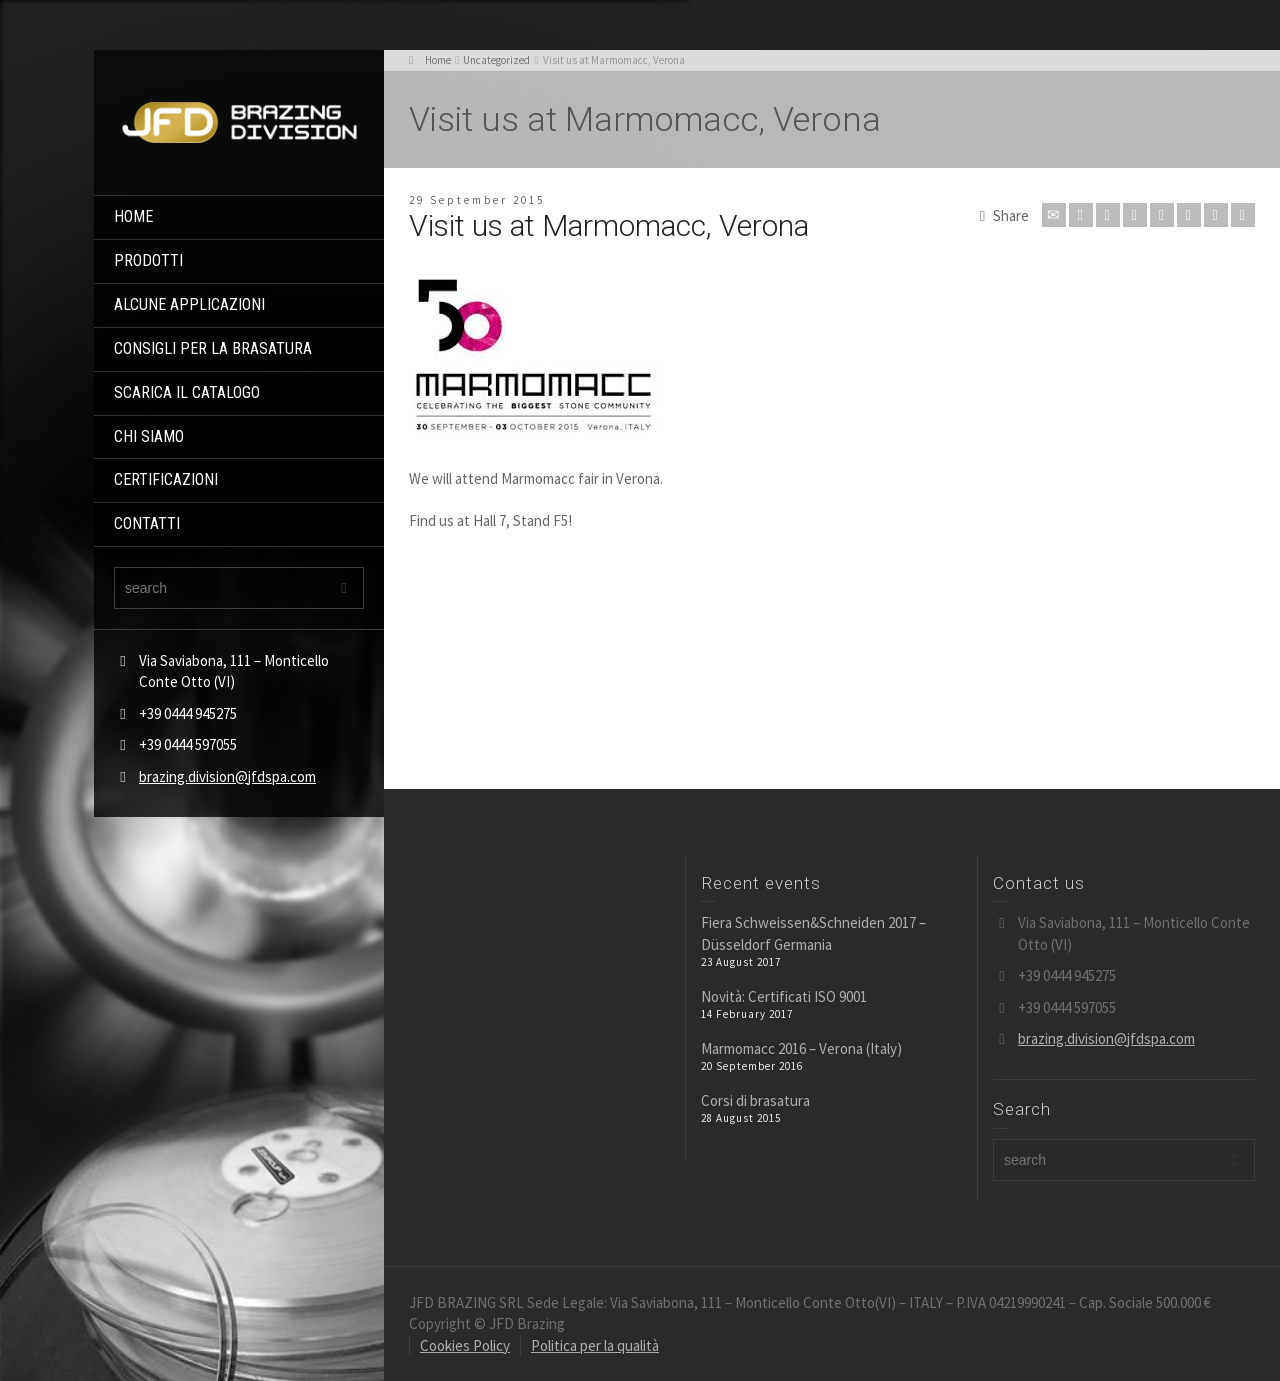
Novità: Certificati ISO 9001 (784, 996)
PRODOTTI (148, 260)
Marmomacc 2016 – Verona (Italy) (801, 1048)
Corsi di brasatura (755, 1100)
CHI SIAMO (149, 436)
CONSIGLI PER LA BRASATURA (213, 348)
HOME (133, 216)
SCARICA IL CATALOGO (187, 392)
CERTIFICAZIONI (166, 479)
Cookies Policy (465, 1345)
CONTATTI (147, 523)
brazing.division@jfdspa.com (227, 776)
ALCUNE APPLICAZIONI (189, 304)
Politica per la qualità (595, 1345)
